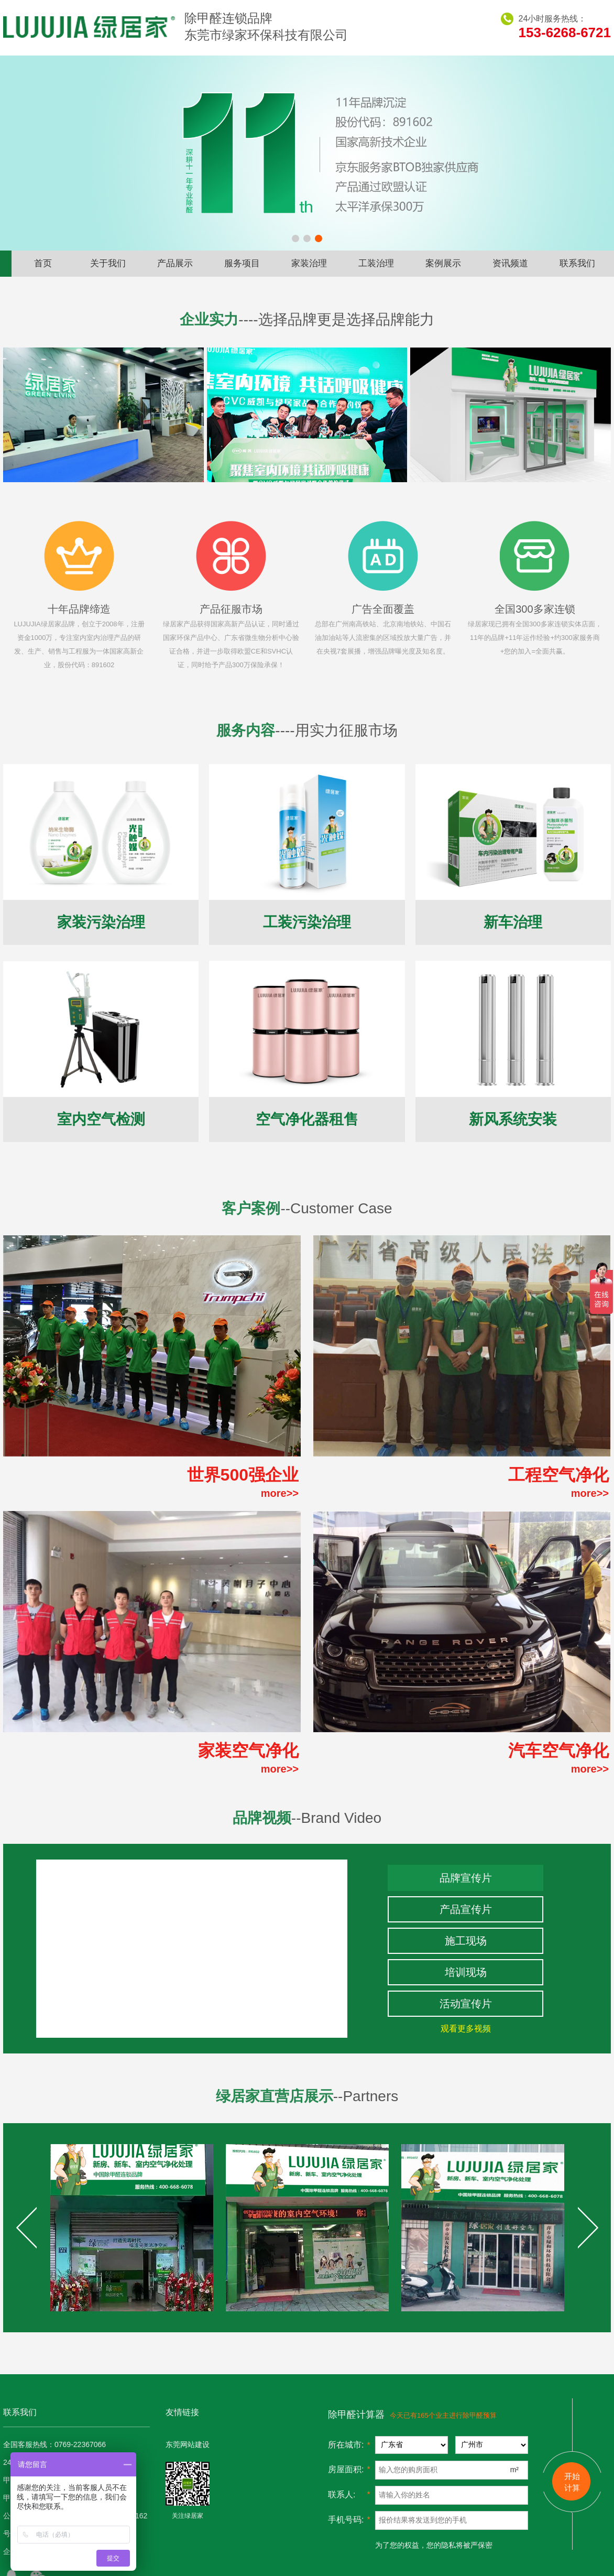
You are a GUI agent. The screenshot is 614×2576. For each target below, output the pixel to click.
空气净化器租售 (307, 1119)
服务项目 (242, 263)
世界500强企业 (243, 1474)
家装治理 (309, 263)
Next (587, 2227)
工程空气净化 (558, 1474)
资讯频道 (510, 263)
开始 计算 (572, 2482)
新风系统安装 (513, 1119)
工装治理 (376, 263)
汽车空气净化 (558, 1750)
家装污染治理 (101, 922)
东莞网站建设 (188, 2444)
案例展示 (443, 263)
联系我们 (577, 263)
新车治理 (513, 922)
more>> (280, 1493)
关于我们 (108, 263)
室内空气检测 (101, 1119)
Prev (26, 2227)
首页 (43, 263)
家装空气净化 (248, 1750)
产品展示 (175, 263)
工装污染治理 (307, 922)
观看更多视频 (466, 2028)
